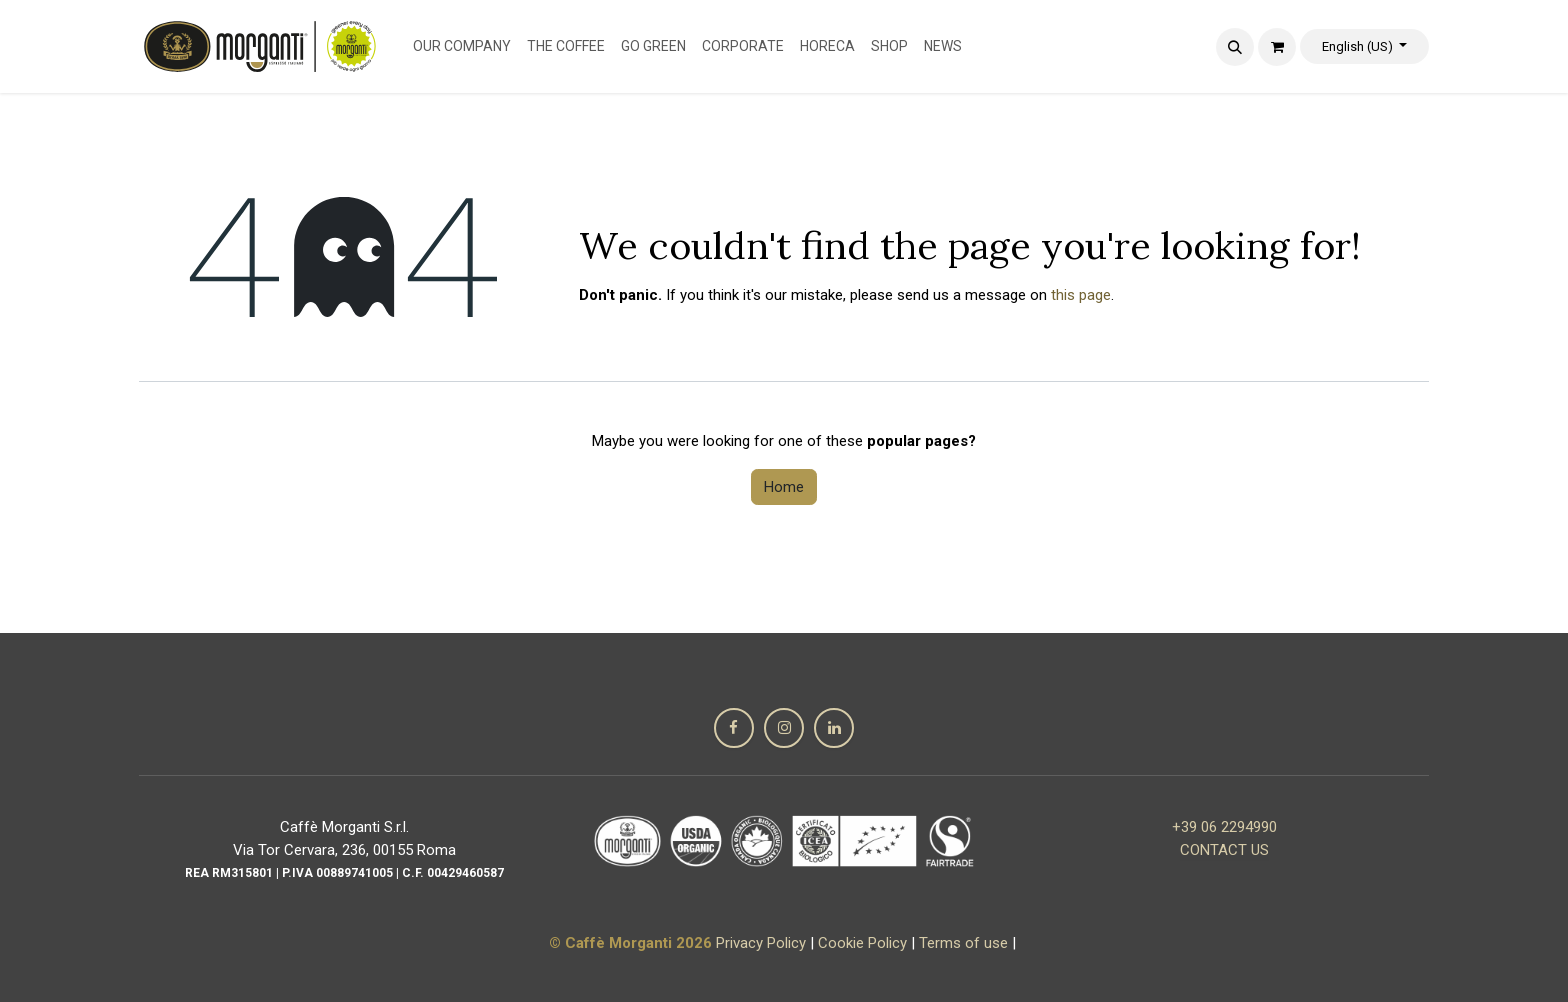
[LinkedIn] (834, 728)
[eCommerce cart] (1277, 47)
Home (784, 487)
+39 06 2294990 (1224, 827)
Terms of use (963, 943)
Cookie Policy (862, 943)
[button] (1235, 47)
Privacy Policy (761, 943)
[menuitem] (462, 46)
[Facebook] (734, 728)
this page (1081, 295)
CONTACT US (1224, 850)
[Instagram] (784, 728)
